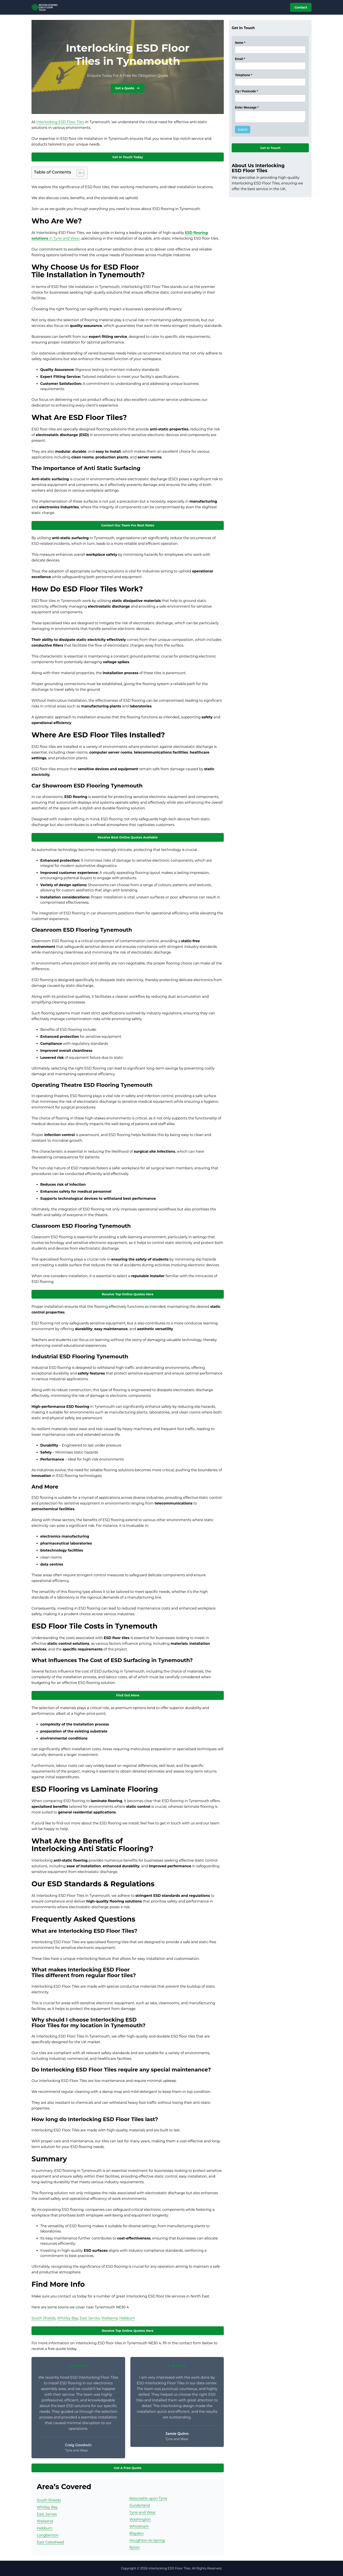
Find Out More (127, 1695)
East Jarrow (90, 2318)
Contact (300, 7)
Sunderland (140, 2505)
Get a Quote (127, 88)
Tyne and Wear (143, 2512)
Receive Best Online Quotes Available (128, 837)
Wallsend (109, 2318)
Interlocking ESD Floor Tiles (60, 122)
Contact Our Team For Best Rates (127, 525)
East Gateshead (50, 2542)
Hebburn (127, 2318)
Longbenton (47, 2535)
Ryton (135, 2547)
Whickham (139, 2526)
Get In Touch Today (127, 157)
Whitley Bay (67, 2318)
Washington (140, 2519)
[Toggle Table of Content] (78, 173)
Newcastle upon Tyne (148, 2498)
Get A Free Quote (128, 2468)
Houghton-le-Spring (147, 2540)
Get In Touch (270, 148)
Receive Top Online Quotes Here (128, 1294)
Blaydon (137, 2533)
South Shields (44, 2318)
